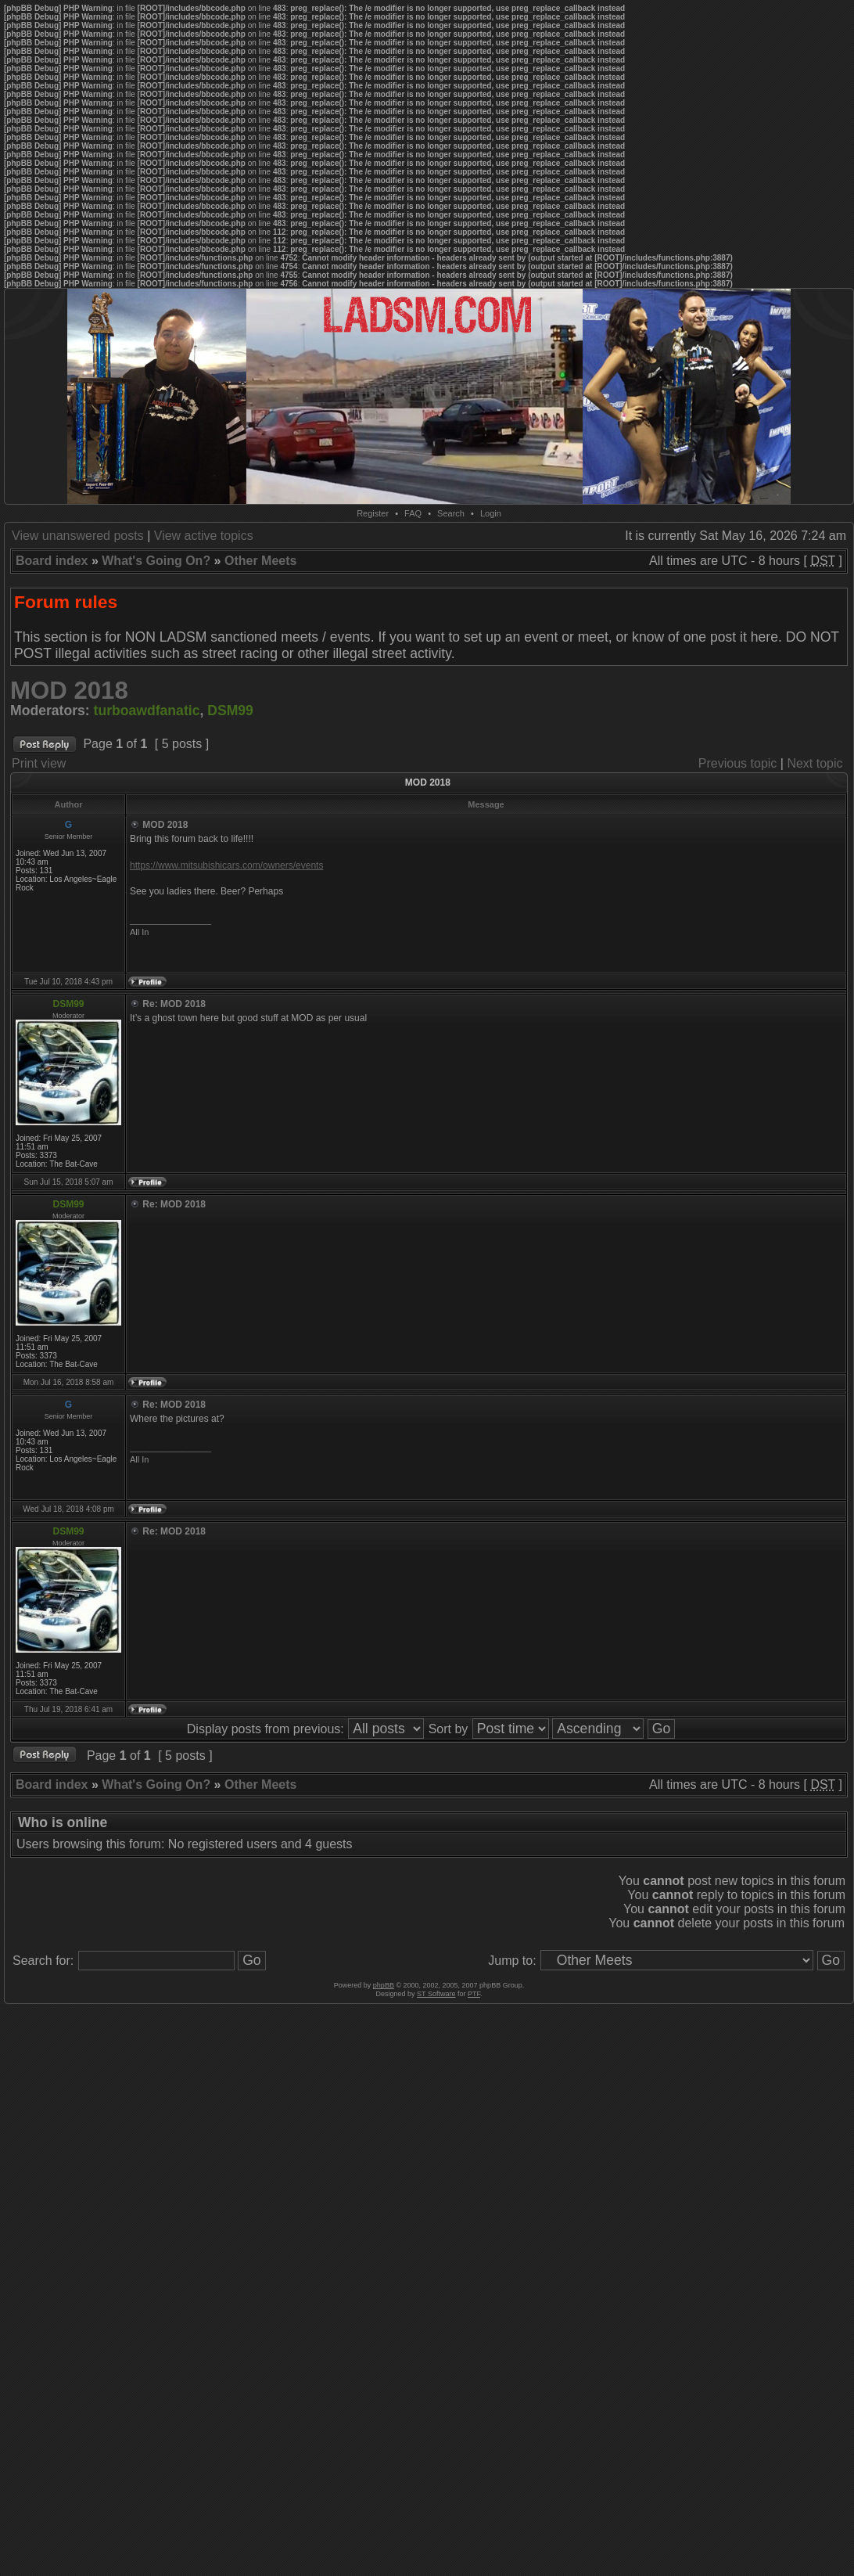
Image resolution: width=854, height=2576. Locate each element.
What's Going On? (156, 560)
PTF (474, 1994)
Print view (39, 763)
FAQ (413, 513)
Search (451, 513)
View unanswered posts (78, 535)
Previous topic (737, 763)
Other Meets (260, 560)
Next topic (814, 763)
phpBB (383, 1985)
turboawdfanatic (147, 710)
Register (373, 513)
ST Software (436, 1994)
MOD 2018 (69, 690)
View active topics (203, 535)
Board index (52, 560)
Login (490, 513)
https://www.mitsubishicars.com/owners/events (226, 865)
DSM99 (230, 710)
